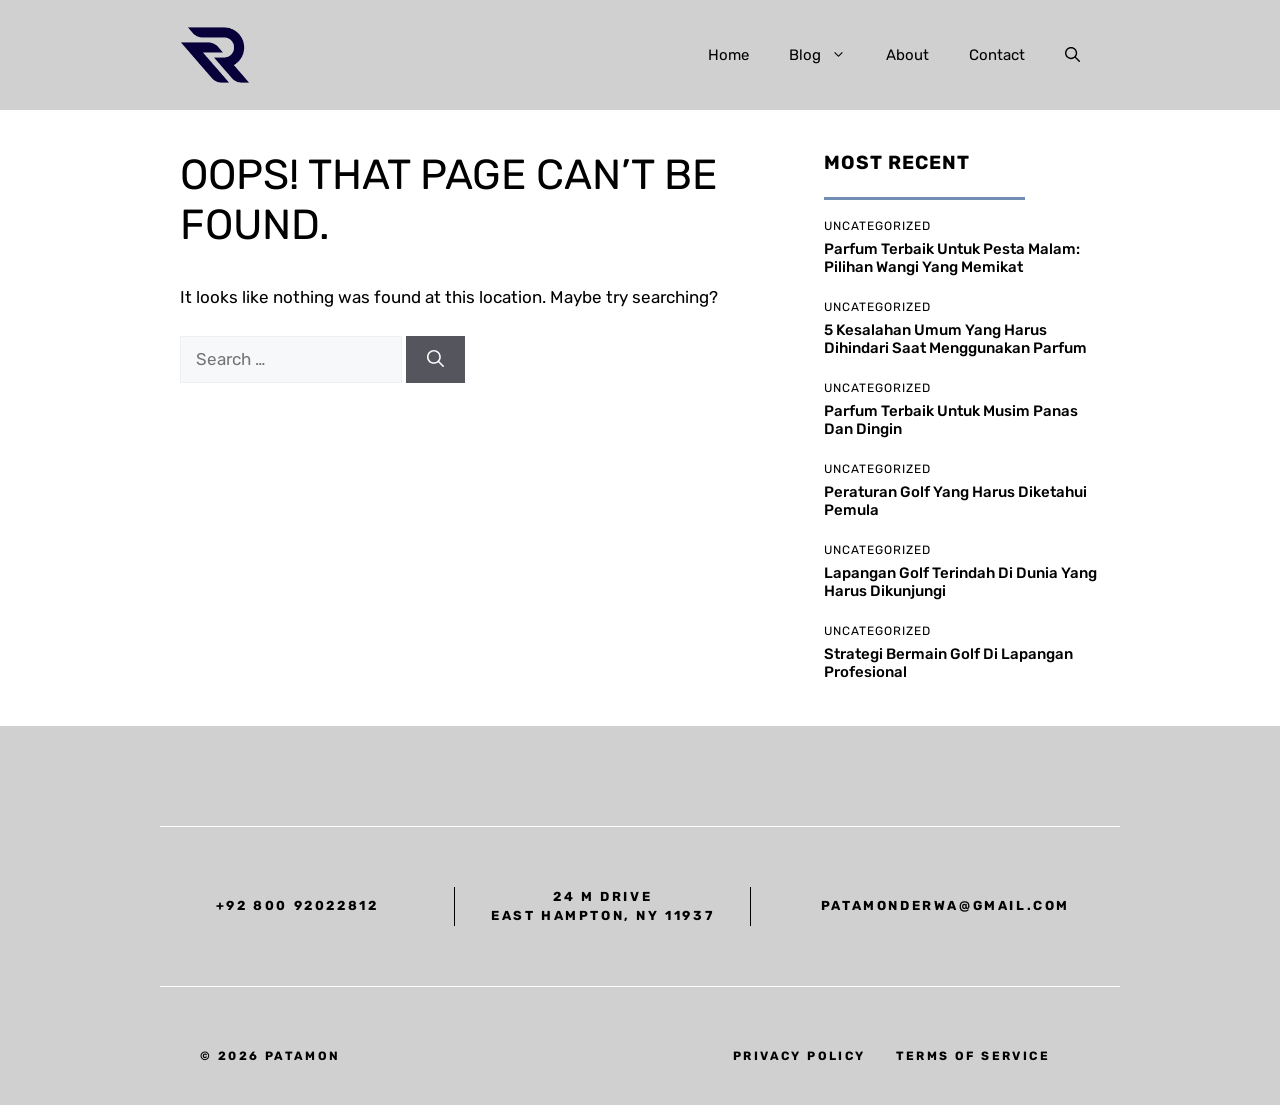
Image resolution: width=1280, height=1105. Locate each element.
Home (728, 55)
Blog (827, 55)
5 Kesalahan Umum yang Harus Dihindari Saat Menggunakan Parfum (955, 339)
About (907, 55)
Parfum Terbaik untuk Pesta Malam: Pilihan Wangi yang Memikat (952, 258)
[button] (1072, 55)
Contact (997, 55)
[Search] (435, 360)
